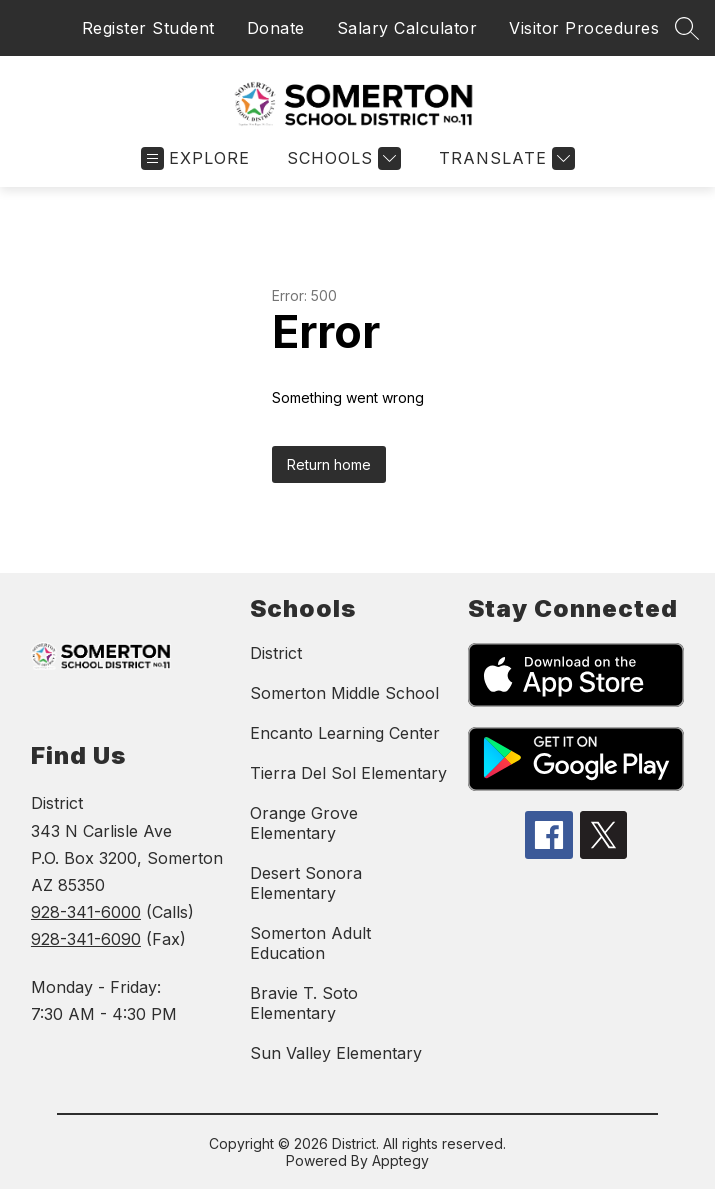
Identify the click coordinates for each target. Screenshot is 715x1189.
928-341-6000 (86, 912)
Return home (329, 464)
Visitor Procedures (584, 28)
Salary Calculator (407, 28)
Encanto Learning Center (345, 733)
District (276, 653)
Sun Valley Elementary (336, 1053)
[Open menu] (195, 158)
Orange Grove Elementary (304, 823)
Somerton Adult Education (310, 943)
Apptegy (400, 1160)
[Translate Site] (504, 158)
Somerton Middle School (344, 693)
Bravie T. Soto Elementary (304, 1003)
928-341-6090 (86, 939)
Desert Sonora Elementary (306, 883)
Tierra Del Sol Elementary (348, 773)
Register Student (148, 28)
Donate (276, 28)
